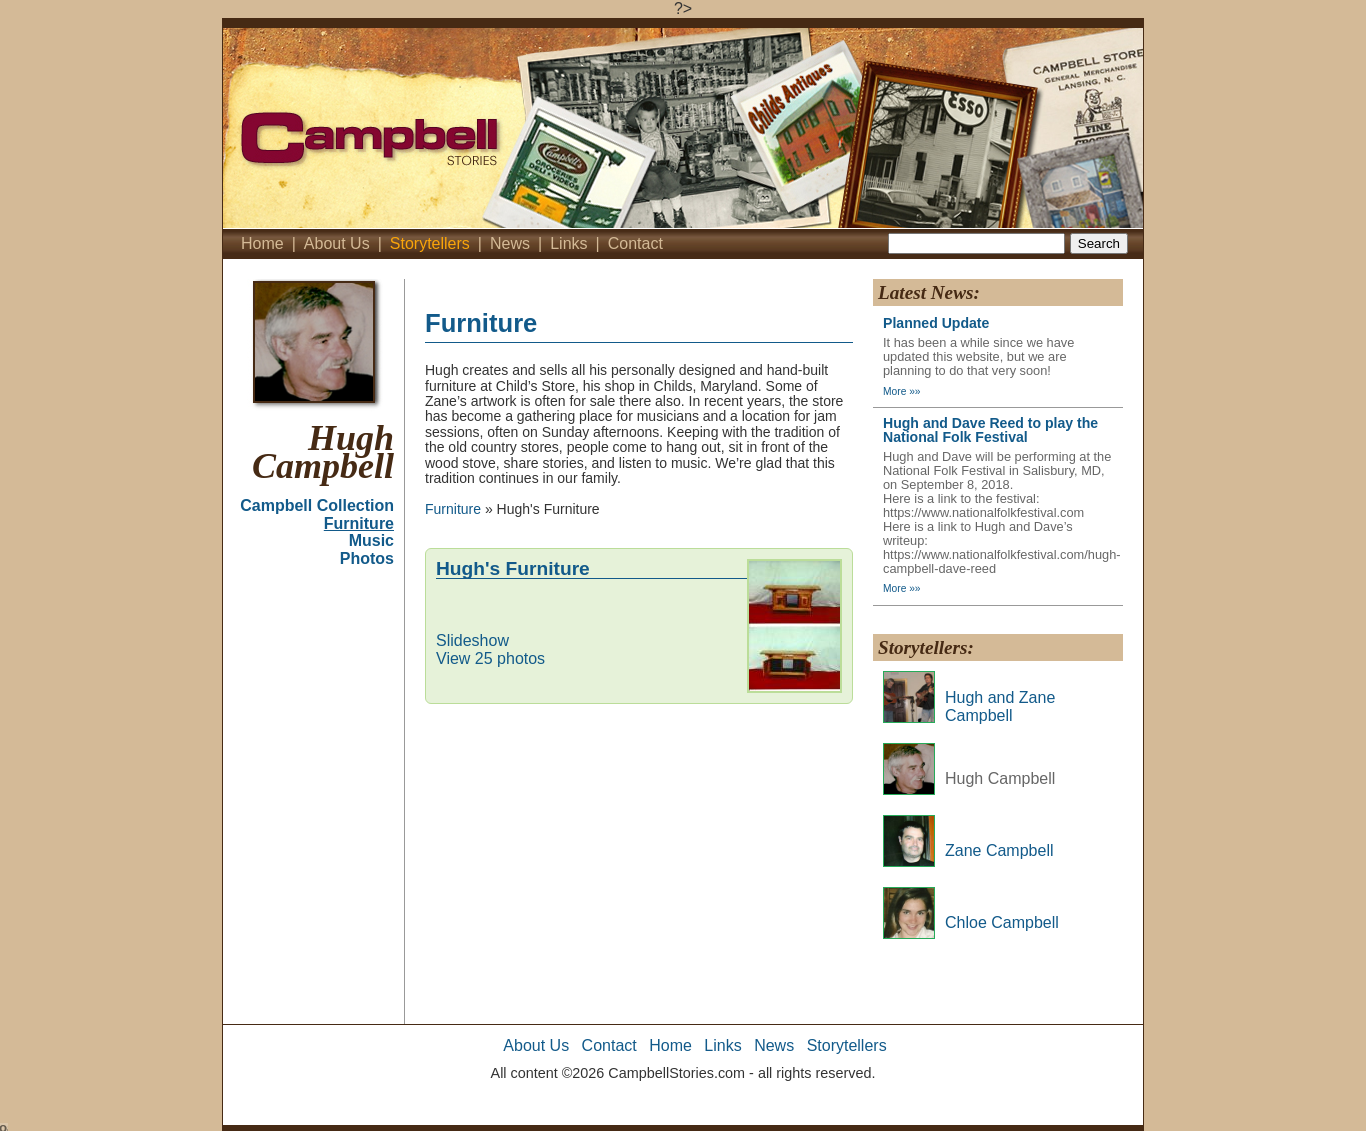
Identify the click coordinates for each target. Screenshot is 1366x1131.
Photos (367, 558)
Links (568, 243)
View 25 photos (490, 658)
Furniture (359, 523)
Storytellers (430, 243)
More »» (902, 391)
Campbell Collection (317, 505)
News (510, 243)
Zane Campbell (999, 850)
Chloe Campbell (1002, 922)
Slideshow (472, 640)
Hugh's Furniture (513, 568)
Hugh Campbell (323, 452)
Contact (635, 243)
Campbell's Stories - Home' (473, 128)
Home (262, 243)
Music (371, 540)
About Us (337, 243)
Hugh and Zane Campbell (1000, 706)
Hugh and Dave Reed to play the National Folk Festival (990, 430)
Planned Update (936, 323)
